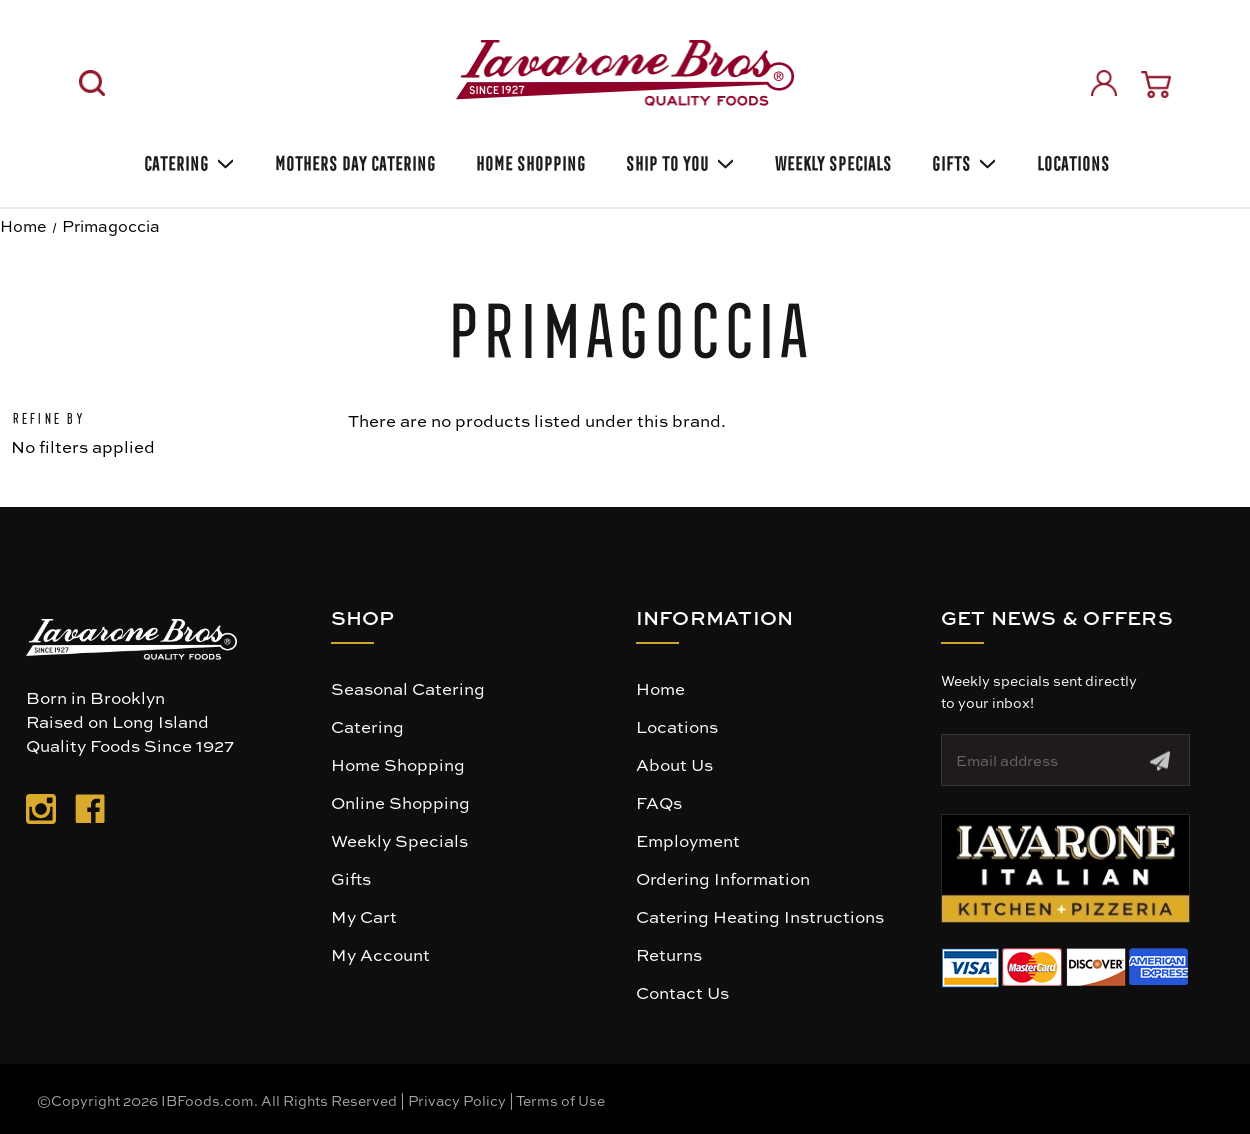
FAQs (659, 802)
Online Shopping (400, 802)
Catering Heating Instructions (760, 916)
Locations (1071, 160)
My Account (380, 954)
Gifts (962, 160)
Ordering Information (723, 878)
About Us (674, 764)
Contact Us (682, 992)
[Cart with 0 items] (1156, 84)
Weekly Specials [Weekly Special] (831, 160)
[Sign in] (1104, 83)
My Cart (364, 916)
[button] (1065, 868)
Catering (187, 160)
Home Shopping (529, 160)
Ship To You (678, 160)
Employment (688, 840)
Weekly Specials (399, 840)
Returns (669, 954)
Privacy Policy (457, 1100)
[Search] (92, 83)
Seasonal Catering (408, 688)
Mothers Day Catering (353, 160)
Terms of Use (560, 1100)
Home (660, 688)
